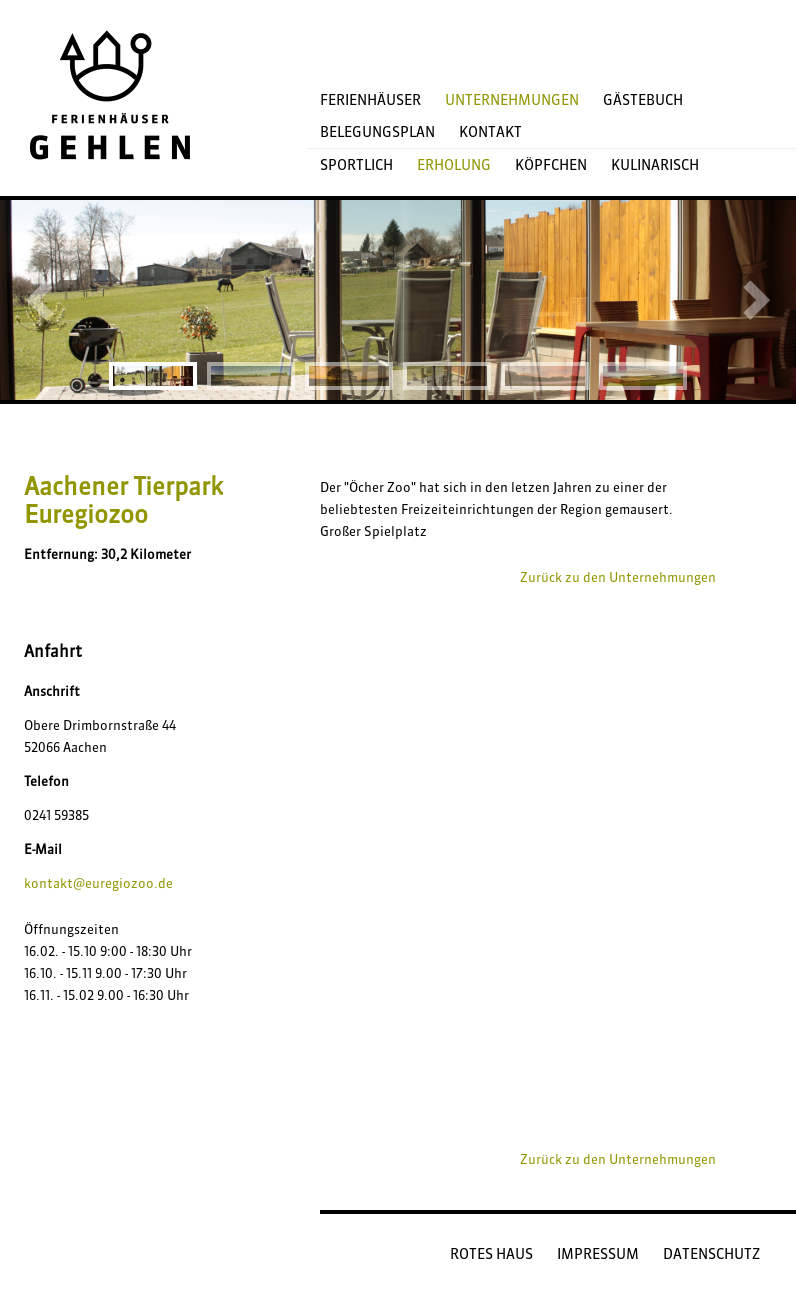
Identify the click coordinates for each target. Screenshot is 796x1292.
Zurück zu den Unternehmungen (618, 577)
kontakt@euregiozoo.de (98, 883)
